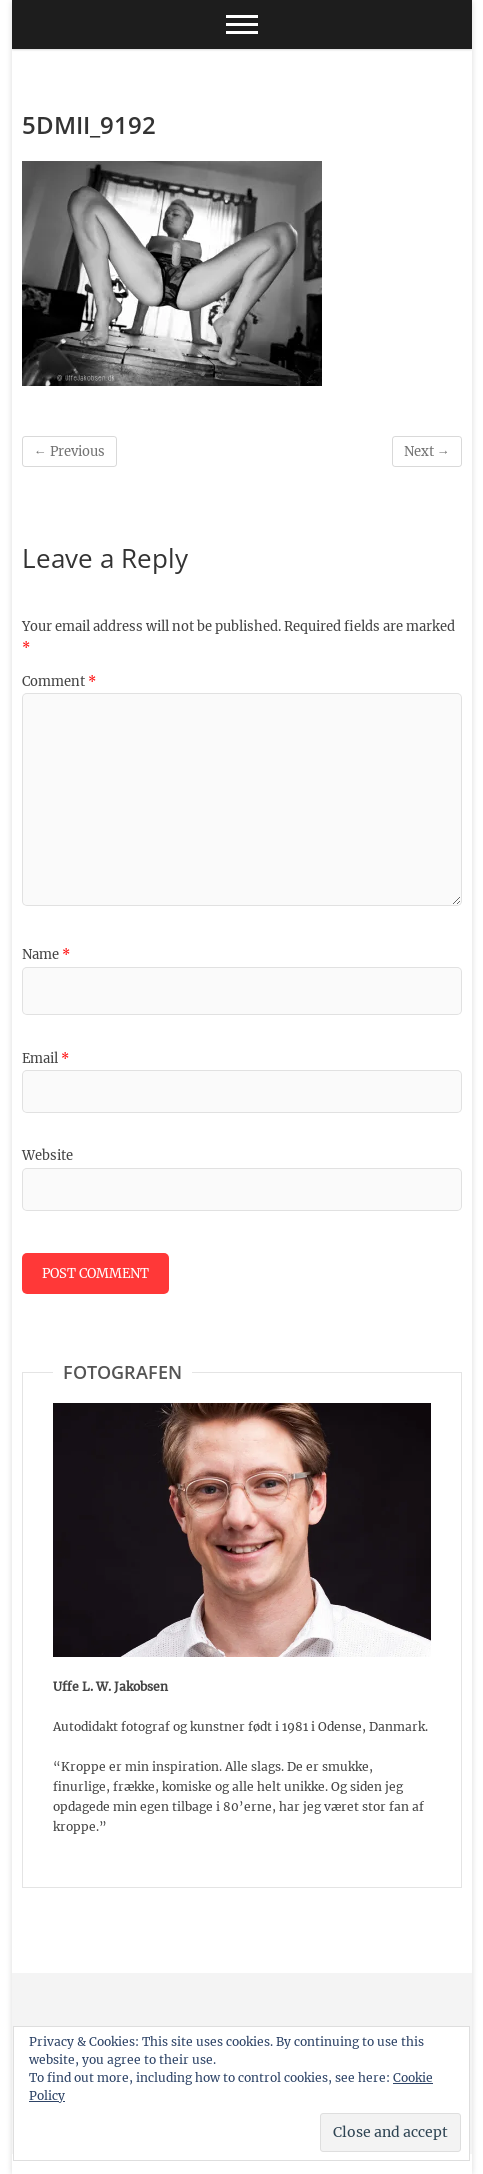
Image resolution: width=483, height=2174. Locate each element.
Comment (59, 681)
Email (45, 1058)
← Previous (69, 451)
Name (46, 954)
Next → (427, 451)
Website (47, 1155)
